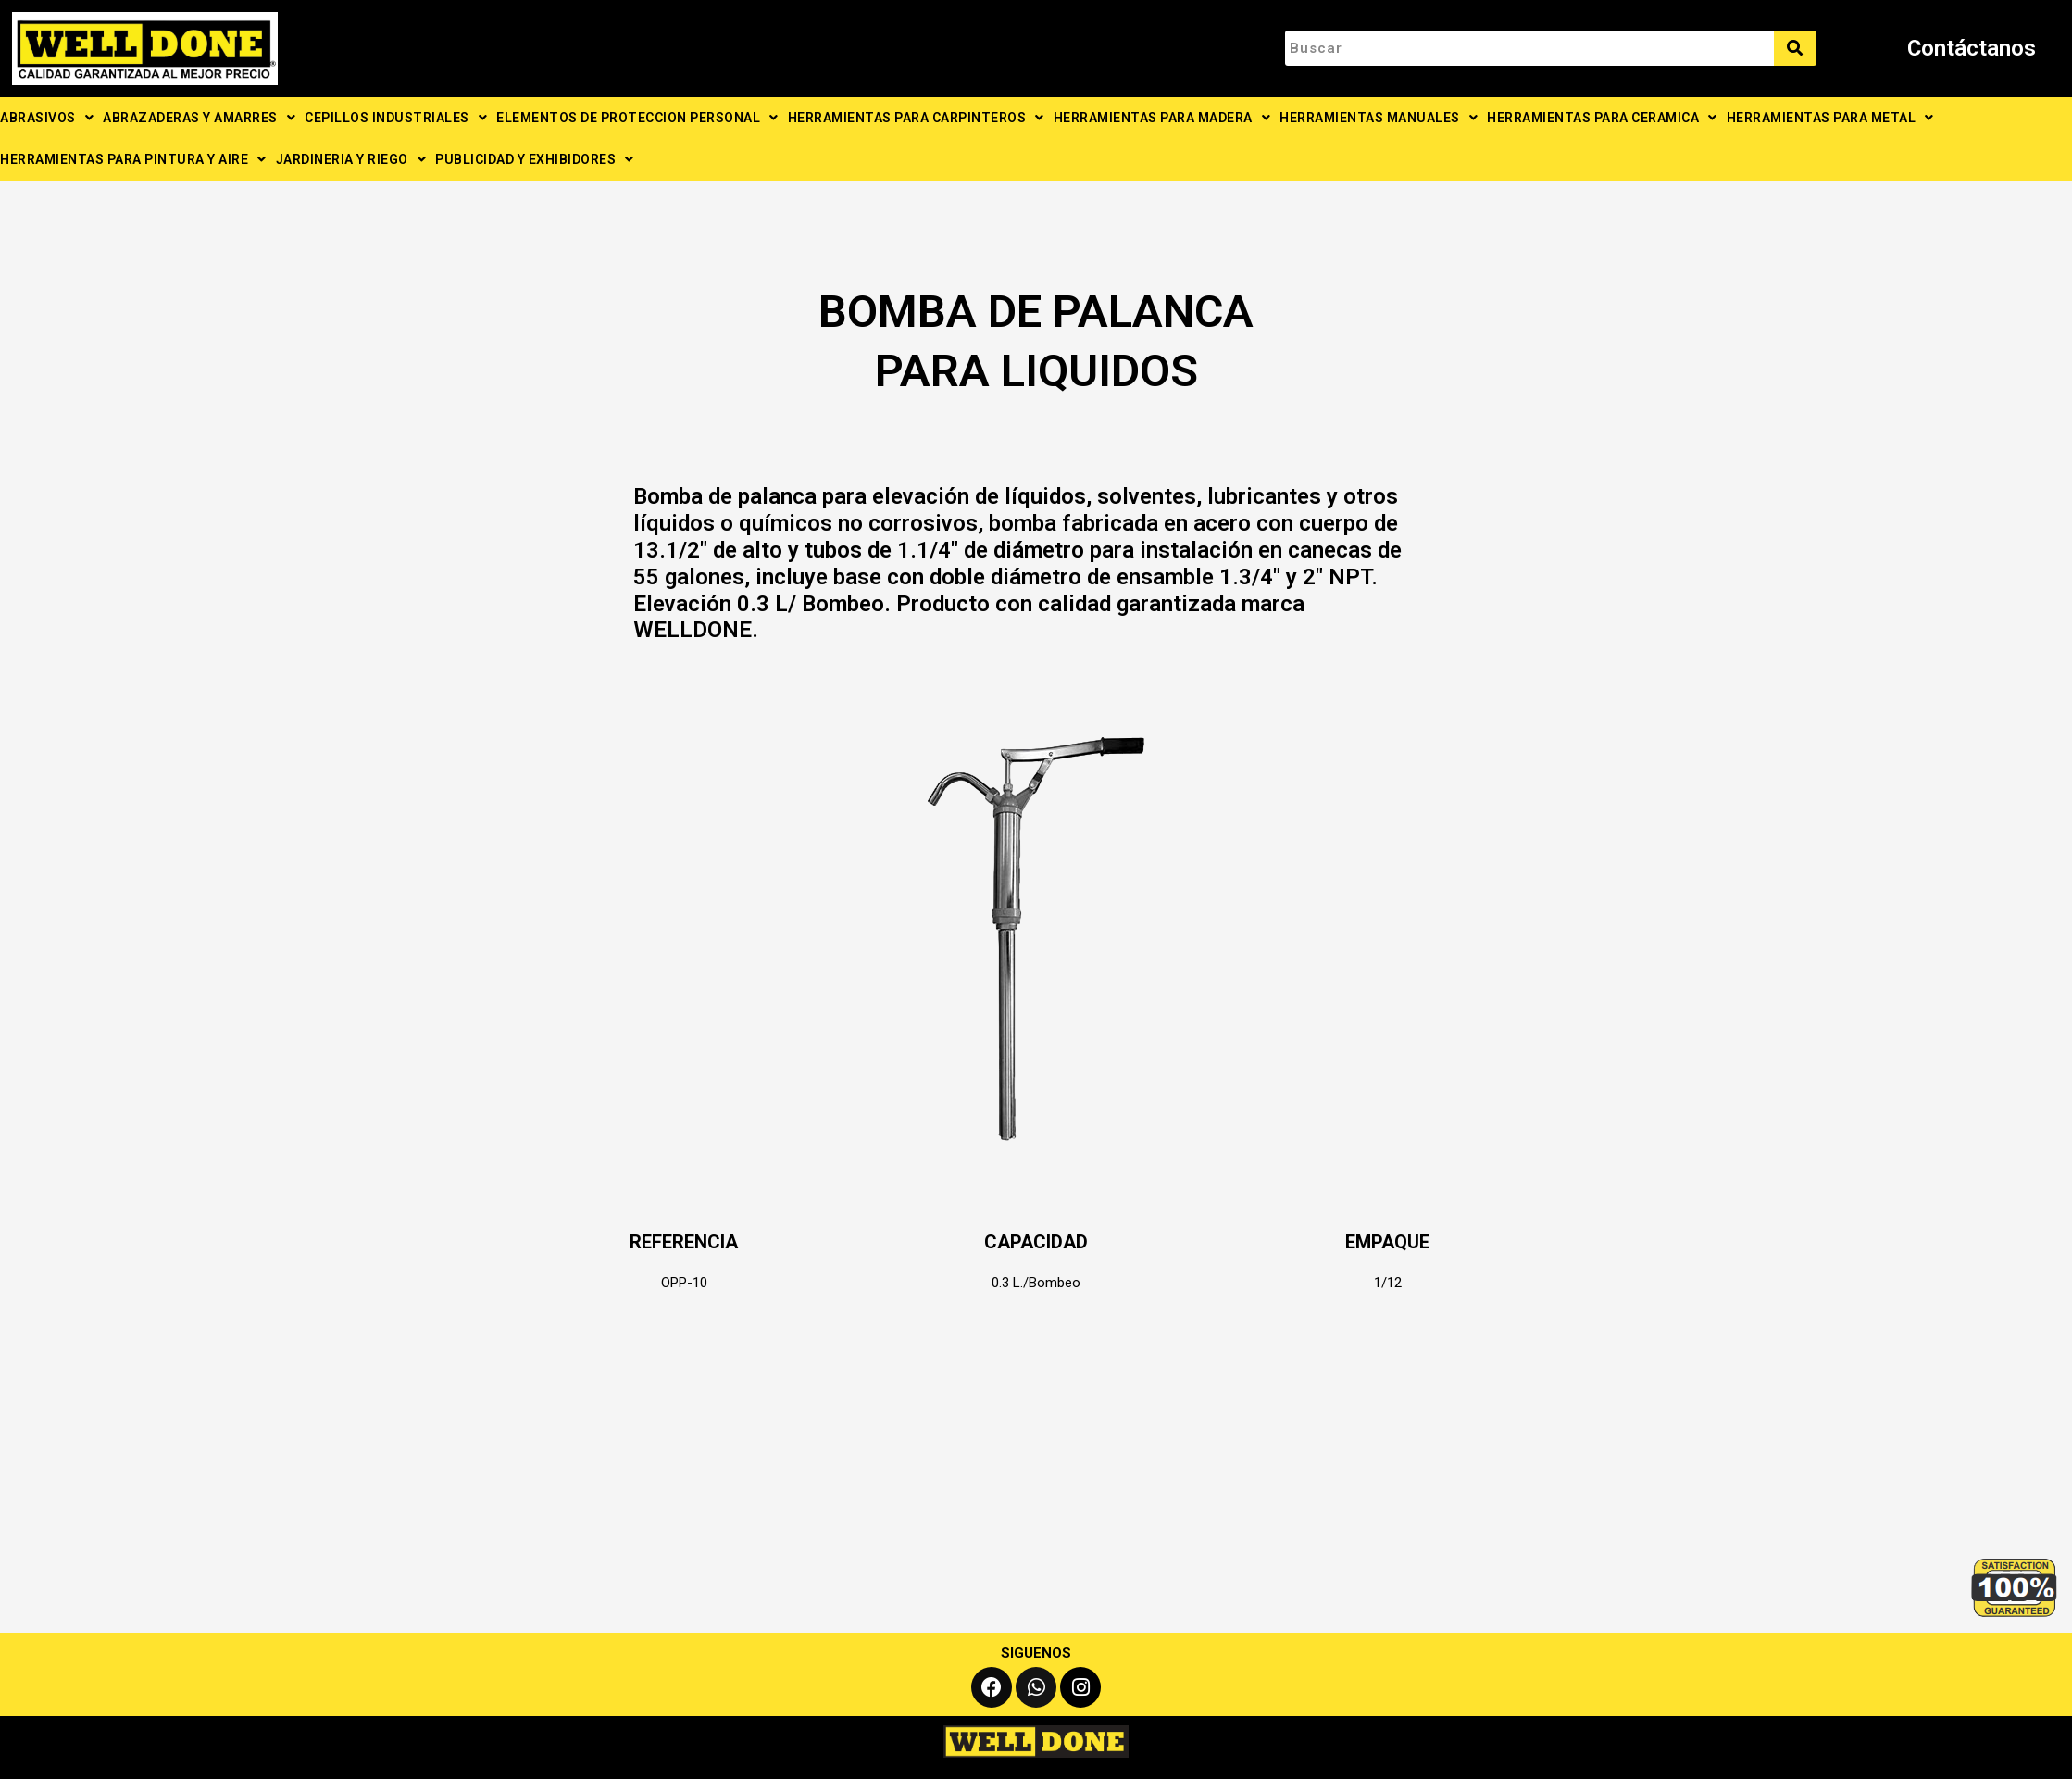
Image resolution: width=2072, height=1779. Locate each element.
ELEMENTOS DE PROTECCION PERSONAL (637, 117)
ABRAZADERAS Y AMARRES (199, 117)
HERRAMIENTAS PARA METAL (1830, 117)
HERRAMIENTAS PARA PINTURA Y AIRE (133, 159)
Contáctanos (1971, 48)
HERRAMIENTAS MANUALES (1378, 117)
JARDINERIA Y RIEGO (351, 159)
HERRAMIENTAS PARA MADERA (1162, 117)
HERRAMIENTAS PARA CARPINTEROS (916, 117)
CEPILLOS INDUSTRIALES (396, 117)
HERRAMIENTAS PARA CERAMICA (1602, 117)
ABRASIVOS (47, 117)
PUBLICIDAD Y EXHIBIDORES (534, 159)
